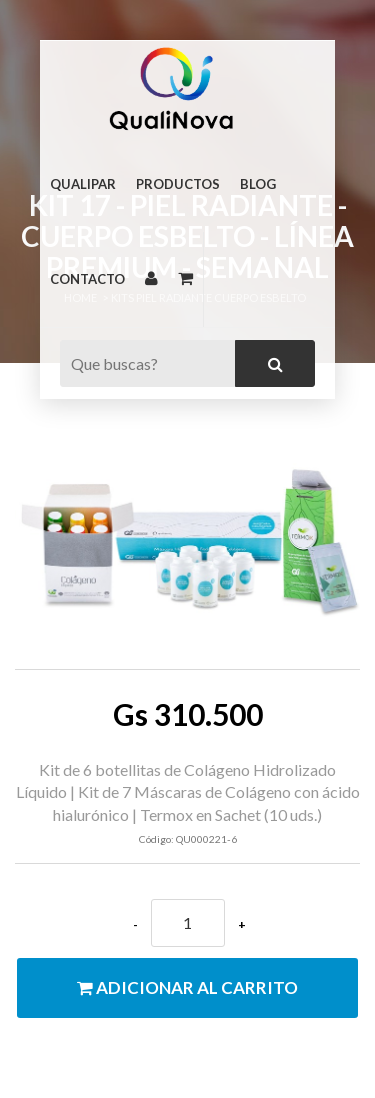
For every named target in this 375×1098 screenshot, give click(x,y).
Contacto (87, 279)
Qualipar (83, 184)
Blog (258, 184)
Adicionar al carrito (187, 987)
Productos (178, 184)
